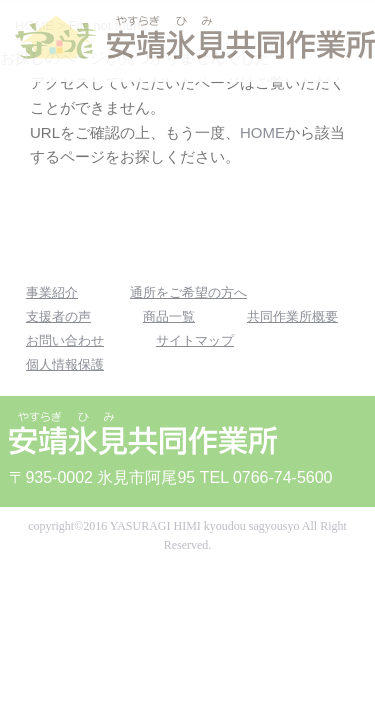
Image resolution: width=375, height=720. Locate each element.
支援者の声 (58, 316)
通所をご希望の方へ (188, 292)
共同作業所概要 (292, 316)
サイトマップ (195, 340)
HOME (262, 132)
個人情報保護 (65, 364)
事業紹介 (52, 292)
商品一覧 (169, 316)
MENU (337, 42)
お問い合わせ (65, 340)
